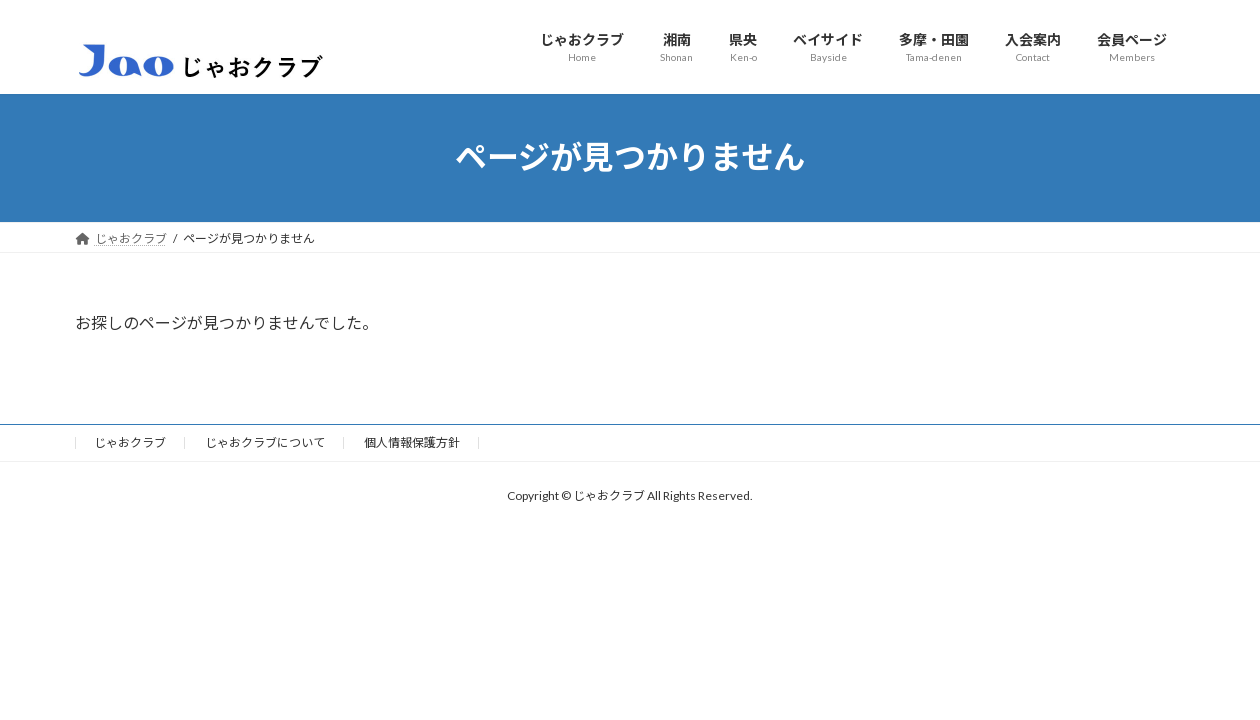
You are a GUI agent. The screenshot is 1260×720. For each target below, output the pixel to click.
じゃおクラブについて (265, 442)
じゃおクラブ (130, 442)
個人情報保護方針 (412, 442)
